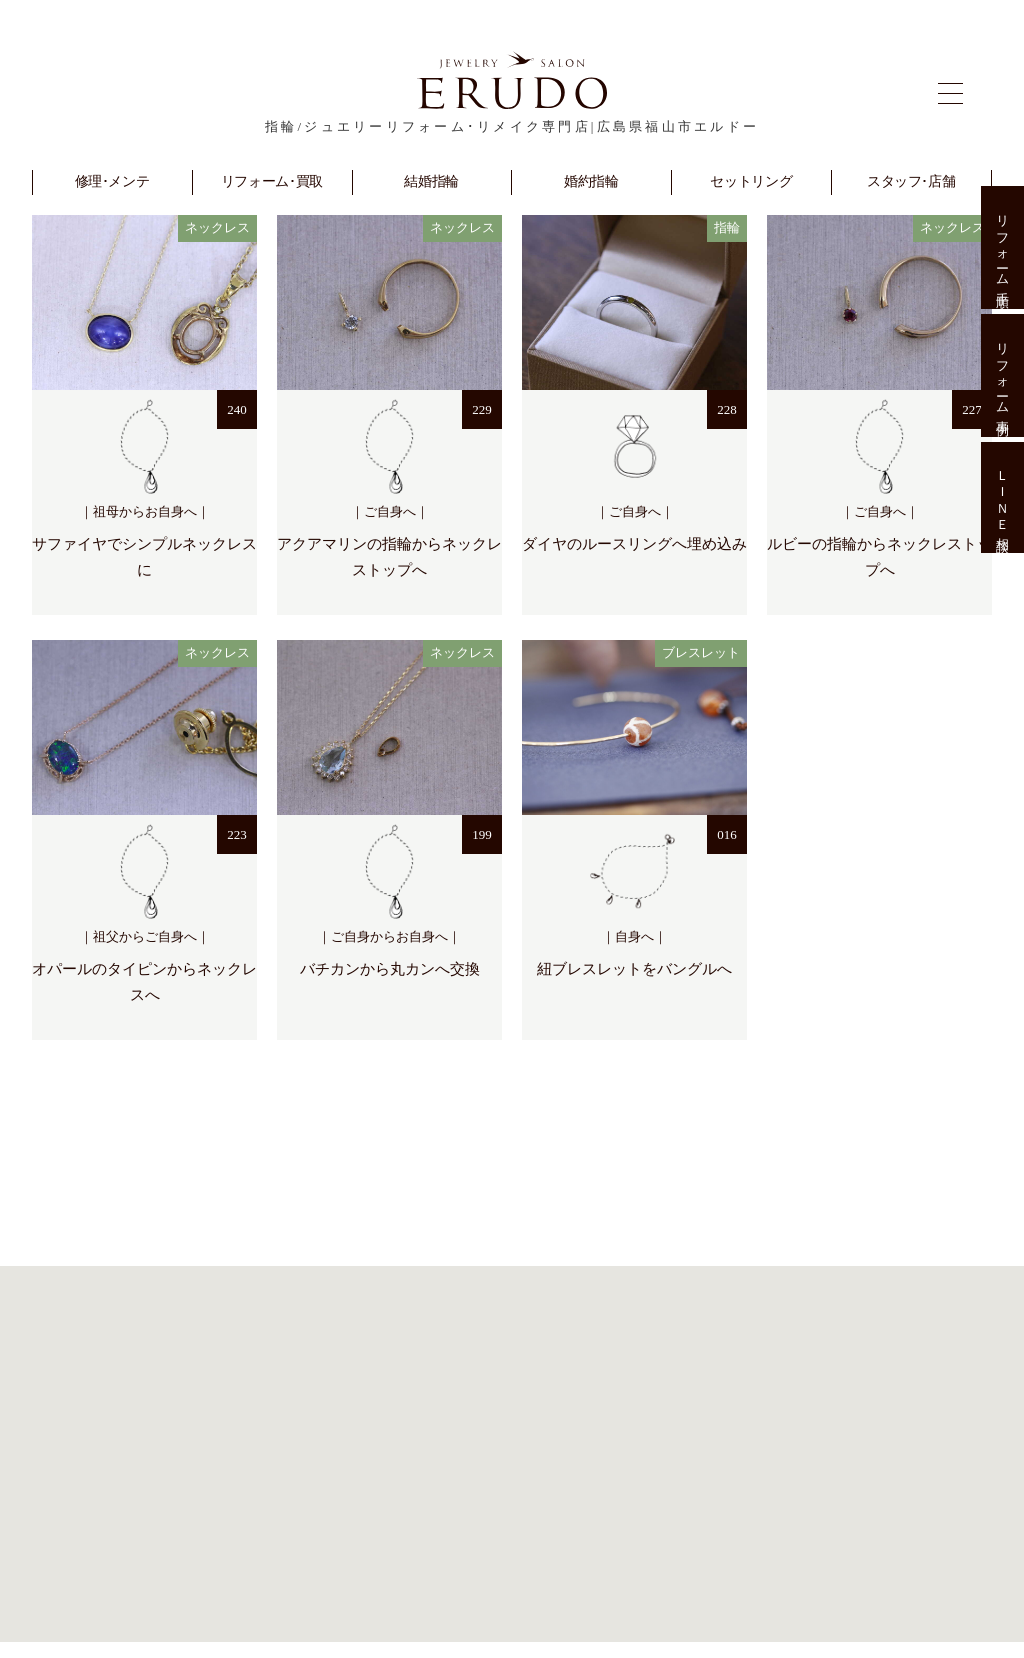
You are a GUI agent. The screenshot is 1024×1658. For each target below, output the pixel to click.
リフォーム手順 (1002, 247)
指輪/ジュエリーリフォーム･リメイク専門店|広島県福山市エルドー (512, 126)
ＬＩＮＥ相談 (1002, 498)
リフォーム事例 (1002, 375)
